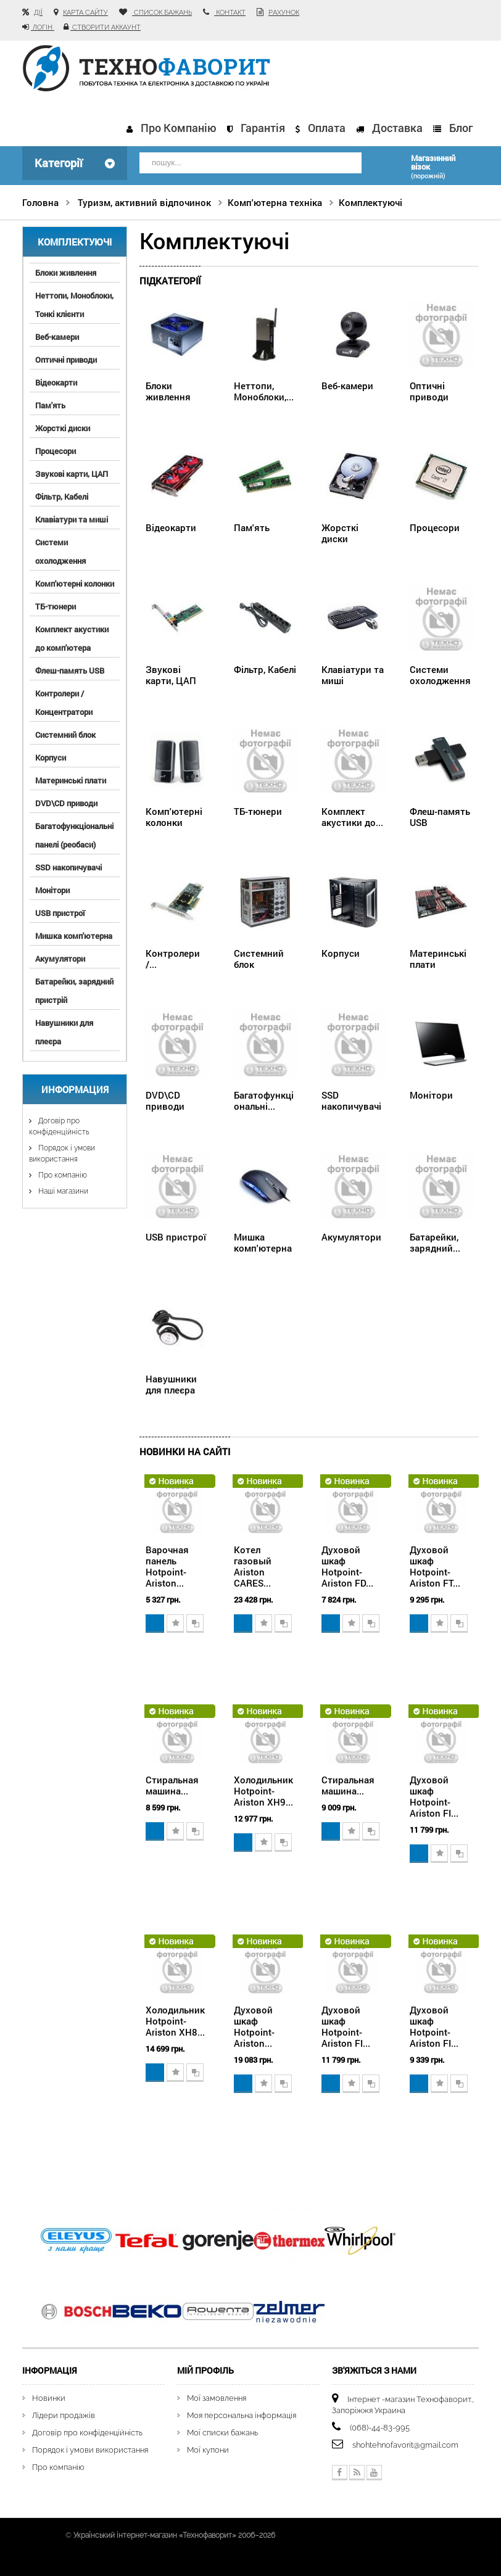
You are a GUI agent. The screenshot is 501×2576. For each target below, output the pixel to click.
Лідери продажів (63, 2414)
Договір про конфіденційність (87, 2431)
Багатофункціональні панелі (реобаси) (74, 834)
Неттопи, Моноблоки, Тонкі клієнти (74, 304)
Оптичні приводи (66, 359)
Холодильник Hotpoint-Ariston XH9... (263, 1789)
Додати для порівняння (195, 1623)
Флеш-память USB (69, 669)
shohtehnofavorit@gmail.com (405, 2443)
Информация (75, 1089)
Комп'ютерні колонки (74, 582)
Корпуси (50, 756)
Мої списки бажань (222, 2431)
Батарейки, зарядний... (435, 1241)
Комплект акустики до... (352, 816)
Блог (461, 127)
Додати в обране (175, 1623)
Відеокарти (56, 381)
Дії (38, 13)
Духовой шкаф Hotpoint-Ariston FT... (435, 1565)
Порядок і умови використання (90, 2448)
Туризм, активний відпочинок (144, 202)
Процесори (55, 450)
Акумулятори (60, 958)
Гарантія (263, 127)
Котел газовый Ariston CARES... (252, 1565)
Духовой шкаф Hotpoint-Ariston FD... (347, 1565)
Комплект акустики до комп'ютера (72, 638)
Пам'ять (50, 404)
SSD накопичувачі (68, 866)
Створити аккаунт (105, 27)
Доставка (397, 127)
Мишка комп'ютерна (73, 935)
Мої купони (208, 2448)
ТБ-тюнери (55, 605)
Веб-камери (57, 336)
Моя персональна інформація (241, 2414)
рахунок (283, 13)
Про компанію (179, 127)
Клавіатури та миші (71, 518)
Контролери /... (173, 958)
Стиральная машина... (172, 1784)
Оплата (327, 127)
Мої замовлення (216, 2396)
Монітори (52, 889)
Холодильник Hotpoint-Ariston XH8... (175, 2019)
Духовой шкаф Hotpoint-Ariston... (254, 2025)
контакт (230, 13)
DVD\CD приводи (66, 802)
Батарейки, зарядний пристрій (74, 990)
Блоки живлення (65, 272)
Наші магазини (62, 1190)
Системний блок (65, 734)
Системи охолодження (60, 551)
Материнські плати (70, 779)
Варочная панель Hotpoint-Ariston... (167, 1565)
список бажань (162, 13)
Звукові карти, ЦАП (71, 473)
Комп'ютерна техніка (275, 202)
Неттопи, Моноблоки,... (264, 390)
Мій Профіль (205, 2370)
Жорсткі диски (62, 427)
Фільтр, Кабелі (61, 496)
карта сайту (85, 13)
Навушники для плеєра (64, 1031)
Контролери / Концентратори (64, 702)
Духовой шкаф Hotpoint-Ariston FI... (434, 1795)
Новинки (48, 2396)
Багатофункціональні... (264, 1100)
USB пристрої (60, 912)
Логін (42, 27)
